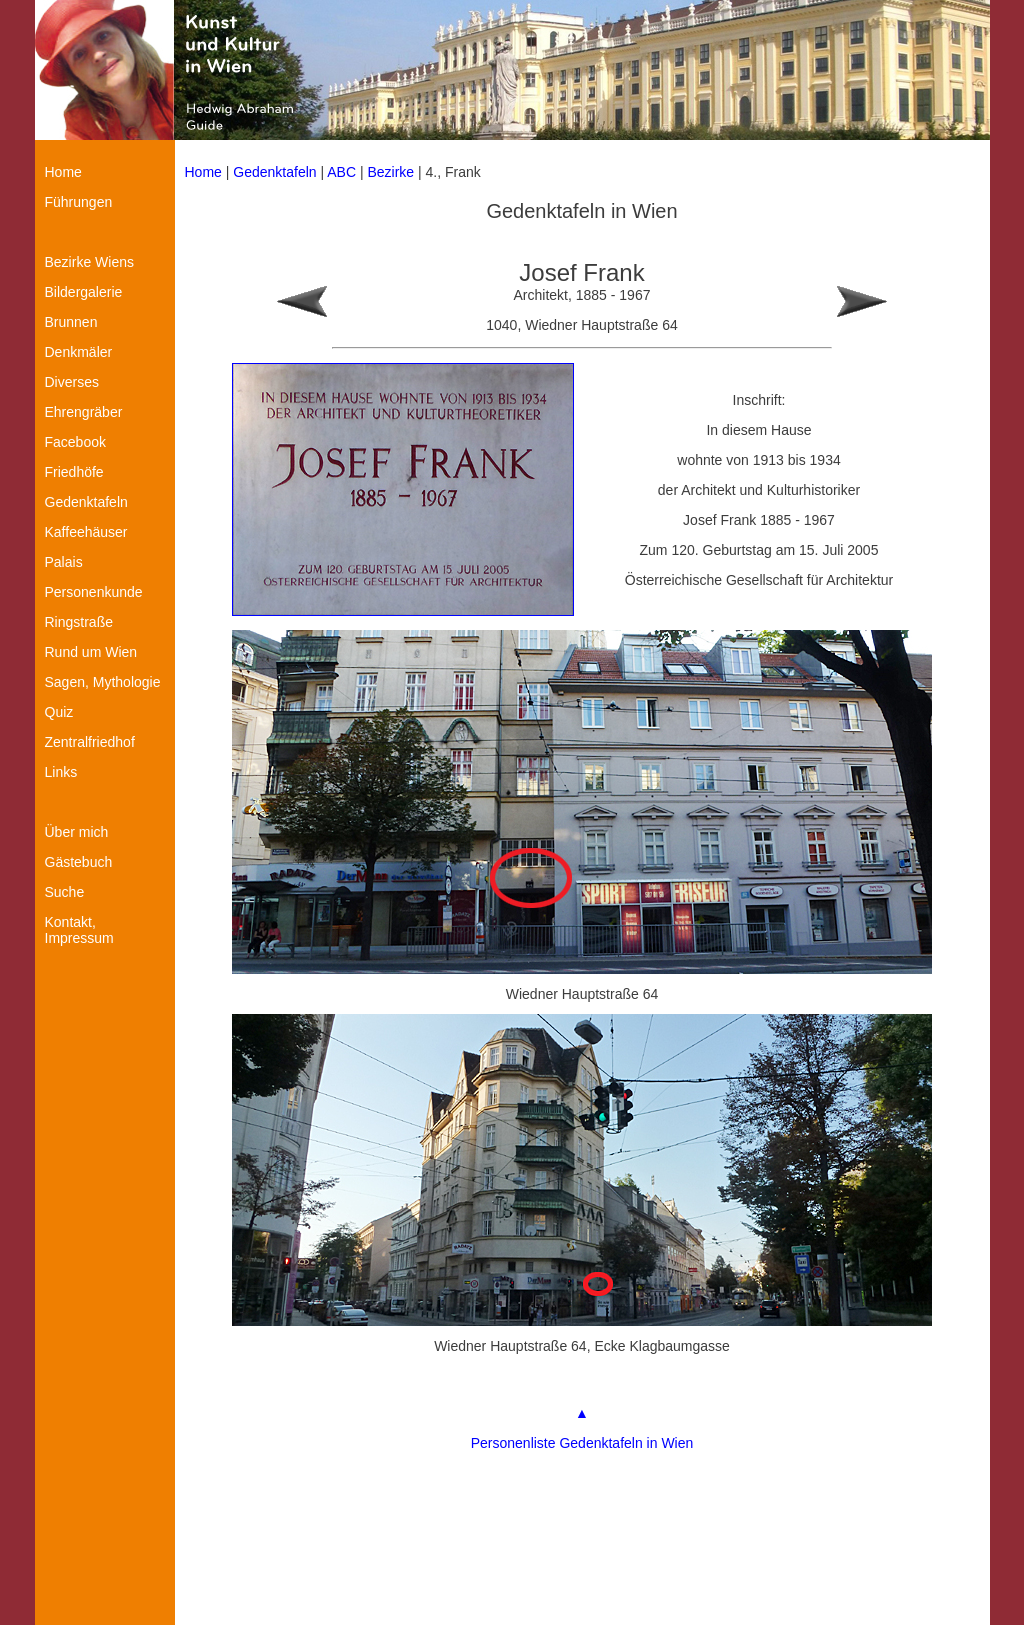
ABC (341, 172)
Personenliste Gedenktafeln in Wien (582, 1443)
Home (203, 172)
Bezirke (390, 172)
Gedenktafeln (274, 172)
